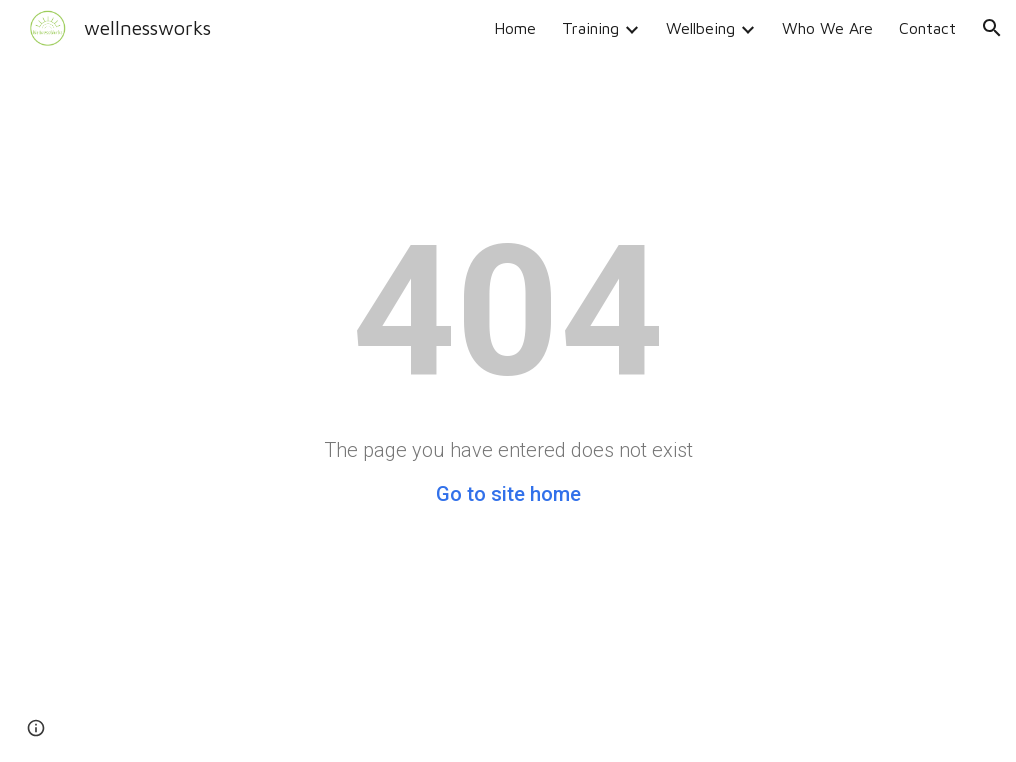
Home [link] (515, 28)
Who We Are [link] (827, 28)
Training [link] (590, 28)
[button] (992, 28)
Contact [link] (927, 28)
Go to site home (508, 494)
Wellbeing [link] (700, 28)
